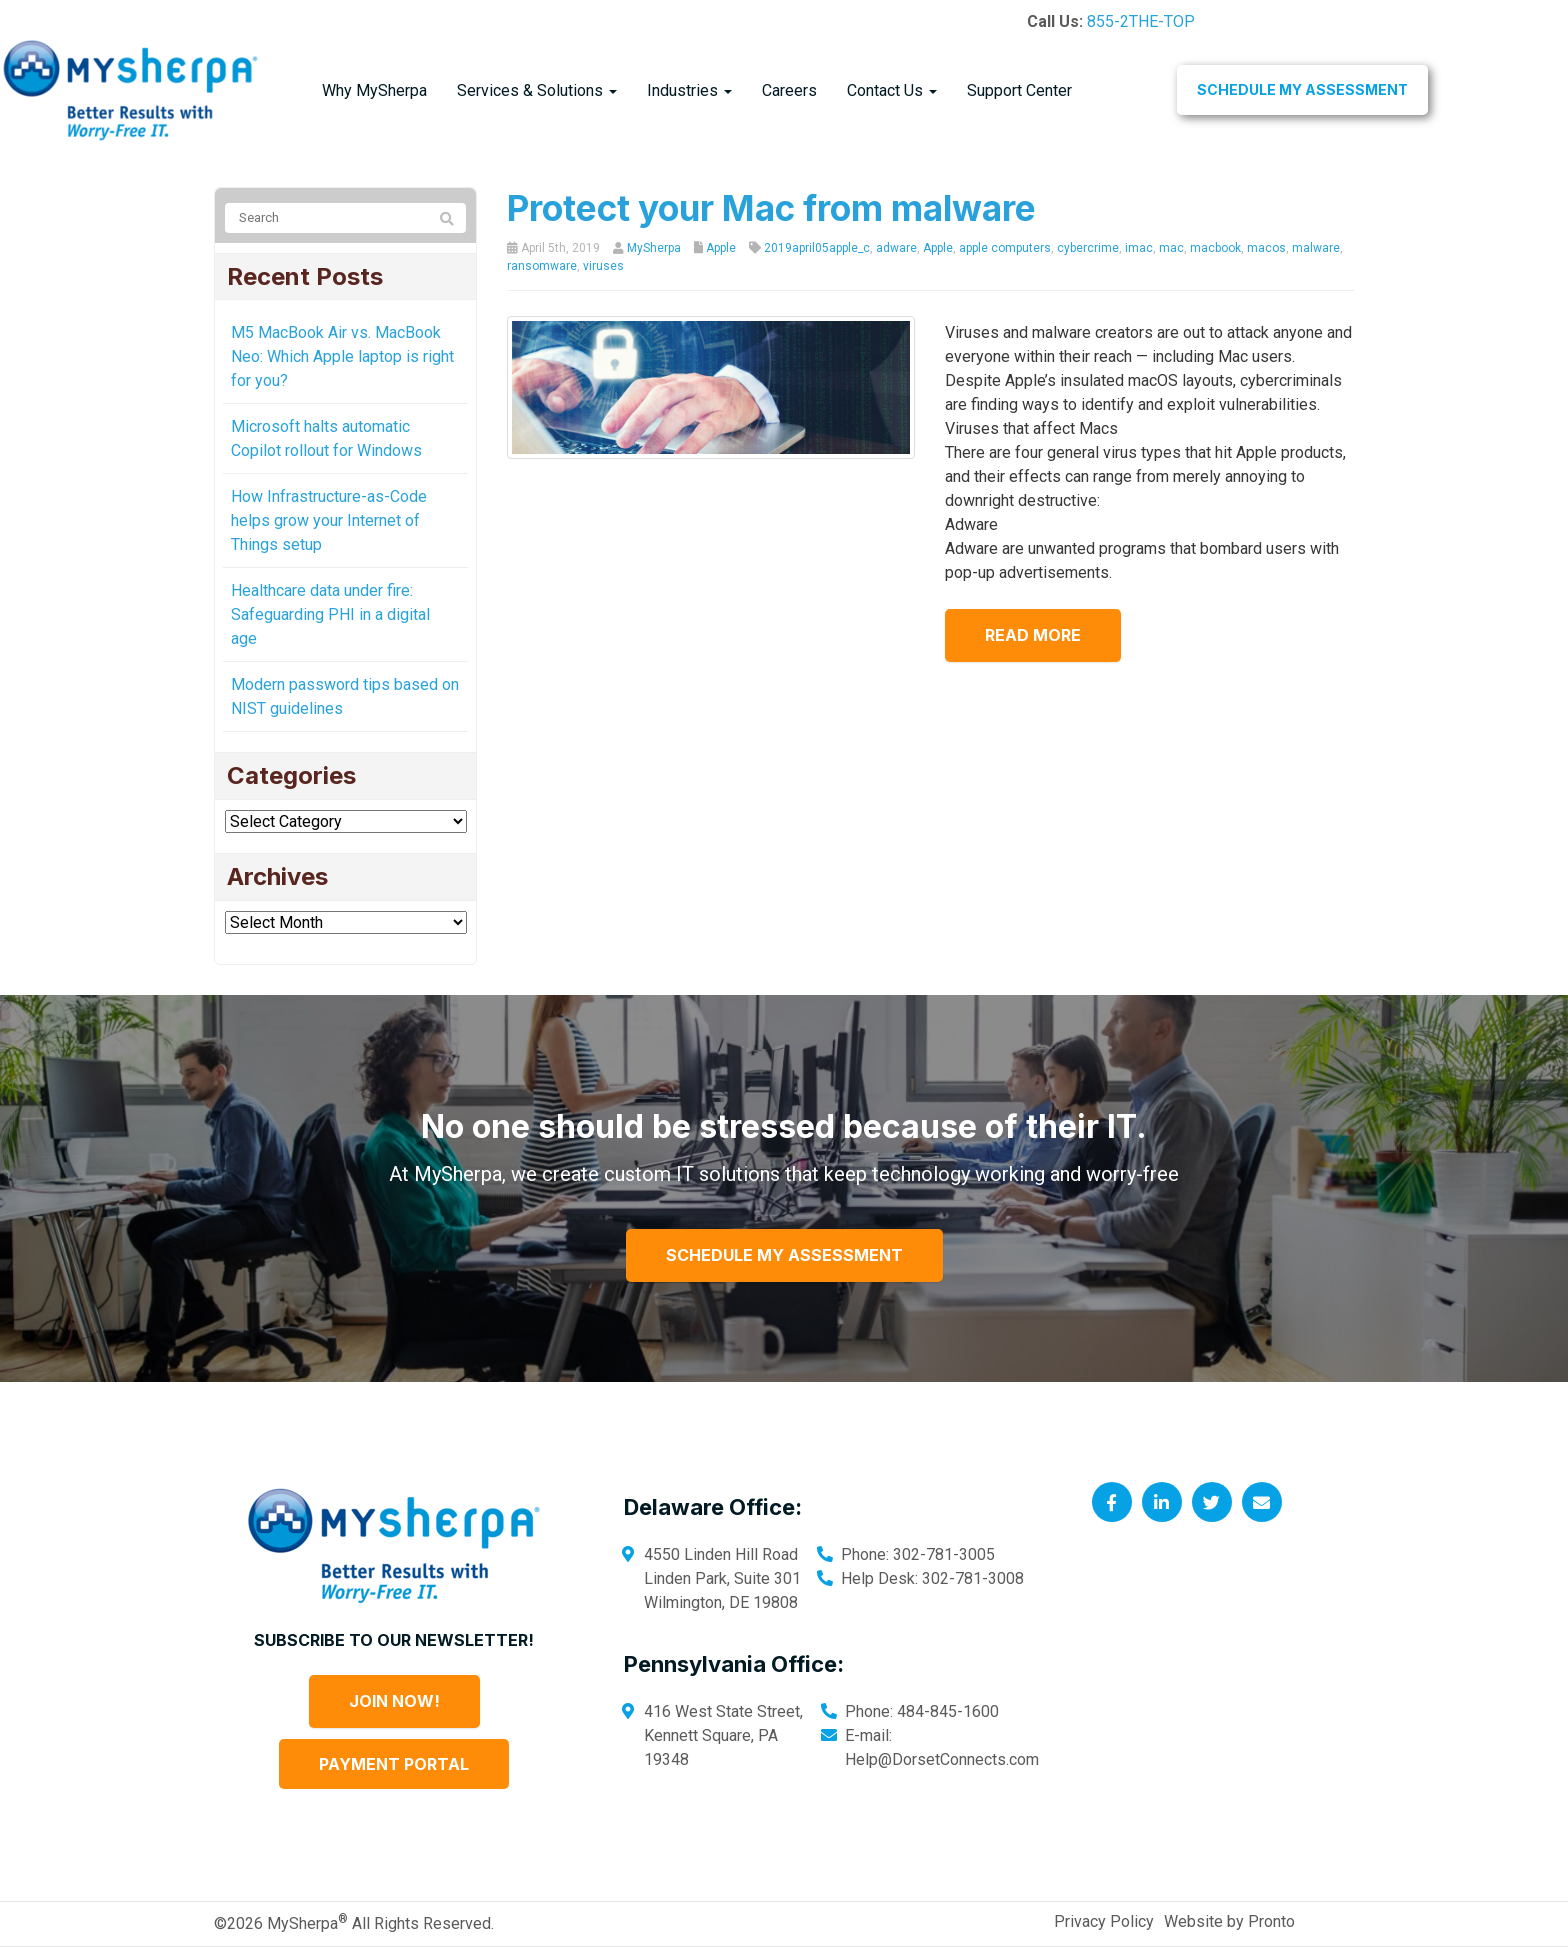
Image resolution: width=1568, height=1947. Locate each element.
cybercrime (1088, 248)
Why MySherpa (374, 90)
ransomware (542, 266)
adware (896, 248)
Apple (721, 248)
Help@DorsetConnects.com (942, 1759)
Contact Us (892, 90)
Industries (689, 90)
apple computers (1005, 248)
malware (1316, 248)
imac (1139, 248)
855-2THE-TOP (1141, 21)
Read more (1033, 635)
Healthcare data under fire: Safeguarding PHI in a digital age (330, 614)
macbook (1215, 248)
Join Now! (394, 1701)
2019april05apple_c (817, 248)
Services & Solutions (537, 90)
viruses (603, 266)
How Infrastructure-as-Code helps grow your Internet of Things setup (329, 520)
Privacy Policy (1104, 1921)
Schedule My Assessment (1302, 89)
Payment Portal (394, 1764)
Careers (789, 90)
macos (1266, 248)
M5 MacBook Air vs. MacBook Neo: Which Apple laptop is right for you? (342, 356)
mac (1171, 248)
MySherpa (654, 248)
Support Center (1019, 90)
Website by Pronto (1229, 1921)
